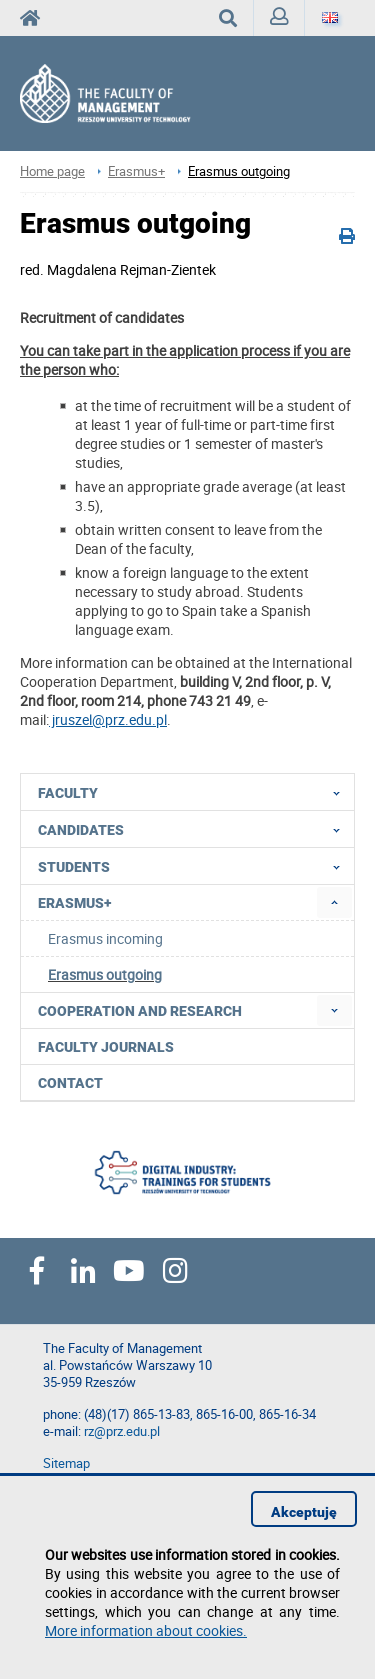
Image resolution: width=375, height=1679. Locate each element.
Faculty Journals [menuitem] (106, 1047)
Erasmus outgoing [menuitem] (105, 974)
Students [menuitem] (195, 866)
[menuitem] (334, 902)
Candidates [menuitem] (195, 829)
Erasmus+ (136, 171)
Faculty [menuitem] (195, 792)
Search (236, 18)
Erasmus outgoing (239, 171)
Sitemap (66, 1463)
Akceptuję (304, 1512)
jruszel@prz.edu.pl (108, 719)
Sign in (283, 21)
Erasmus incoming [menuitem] (105, 938)
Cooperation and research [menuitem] (140, 1011)
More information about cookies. (146, 1630)
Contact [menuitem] (70, 1083)
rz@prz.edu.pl (122, 1431)
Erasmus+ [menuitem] (74, 903)
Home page (52, 171)
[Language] (330, 18)
